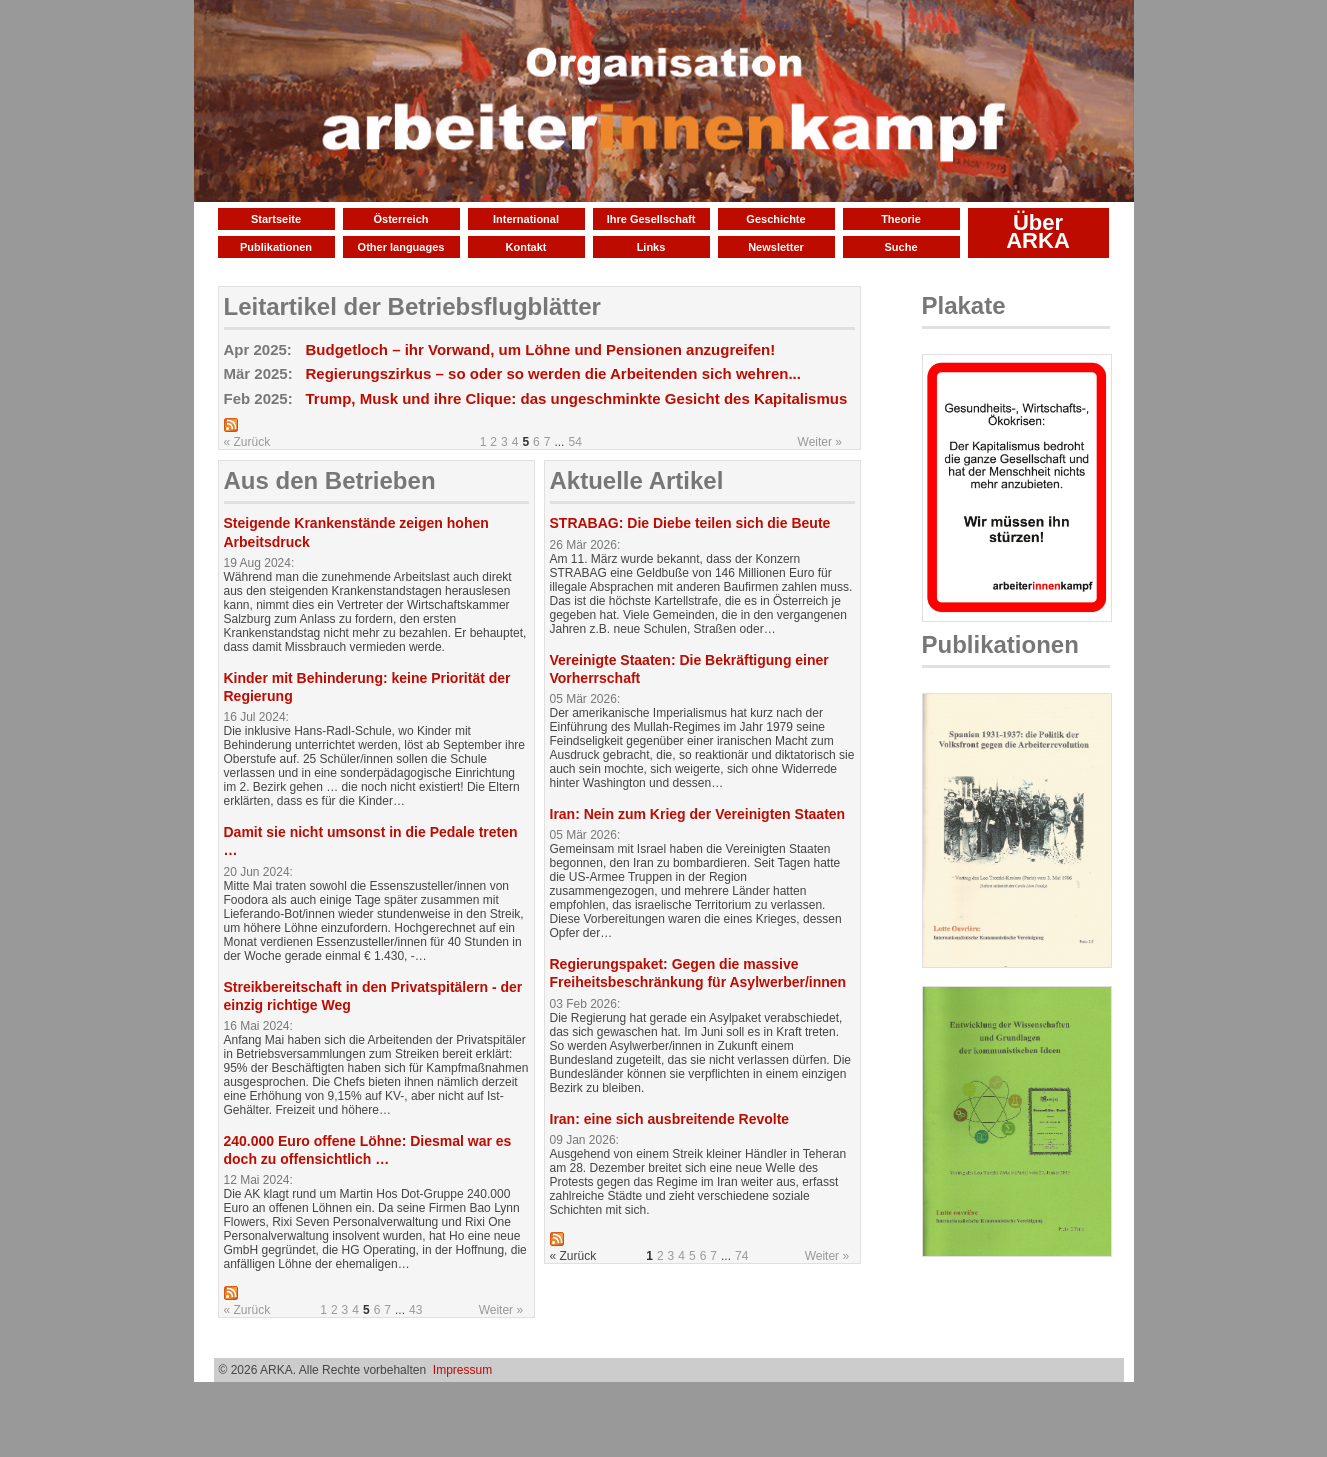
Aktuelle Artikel (637, 480)
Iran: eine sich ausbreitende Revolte (670, 1119)
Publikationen (276, 247)
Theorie (901, 219)
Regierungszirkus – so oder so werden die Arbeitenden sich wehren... (553, 373)
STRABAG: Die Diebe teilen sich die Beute (690, 523)
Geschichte (775, 219)
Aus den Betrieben (330, 480)
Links (651, 247)
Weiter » (820, 442)
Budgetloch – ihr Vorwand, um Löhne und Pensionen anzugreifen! (541, 349)
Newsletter (776, 247)
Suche (900, 247)
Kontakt (526, 247)
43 (415, 1310)
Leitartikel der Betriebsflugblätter (412, 306)
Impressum (462, 1370)
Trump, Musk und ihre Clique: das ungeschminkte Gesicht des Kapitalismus (577, 398)
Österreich (400, 219)
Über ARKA (1038, 231)
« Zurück (247, 442)
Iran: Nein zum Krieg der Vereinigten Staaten (698, 814)
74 (741, 1256)
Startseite (276, 219)
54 (574, 442)
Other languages (401, 247)
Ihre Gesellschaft (651, 219)
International (526, 219)
